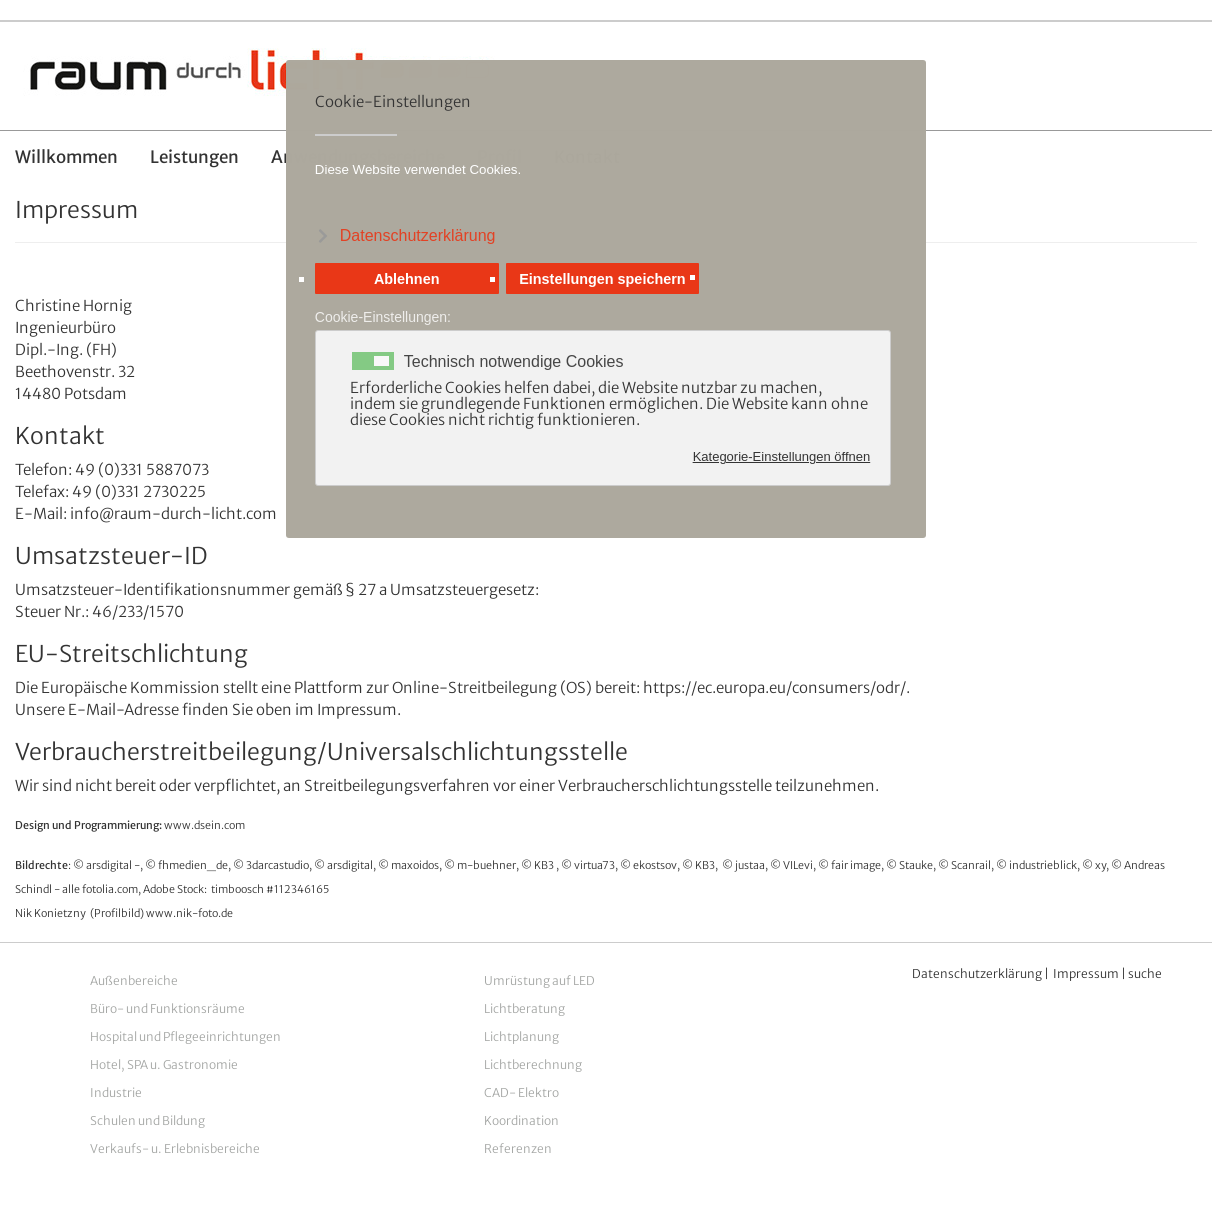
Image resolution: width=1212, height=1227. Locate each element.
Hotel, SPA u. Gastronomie (164, 1064)
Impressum (1086, 973)
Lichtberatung (524, 1008)
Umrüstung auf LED (539, 980)
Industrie (116, 1092)
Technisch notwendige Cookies (514, 365)
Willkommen (66, 157)
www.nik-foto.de (189, 913)
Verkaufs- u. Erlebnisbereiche (175, 1148)
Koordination (521, 1120)
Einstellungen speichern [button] (602, 281)
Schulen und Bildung (147, 1120)
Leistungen (194, 157)
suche (1145, 973)
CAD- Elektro (521, 1092)
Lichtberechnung (533, 1064)
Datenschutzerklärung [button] (418, 235)
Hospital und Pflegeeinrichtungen (185, 1036)
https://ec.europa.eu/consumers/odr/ (774, 687)
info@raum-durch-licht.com (173, 513)
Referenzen (518, 1148)
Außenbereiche (134, 980)
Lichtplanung (521, 1036)
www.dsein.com (204, 825)
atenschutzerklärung (982, 973)
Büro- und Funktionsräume (167, 1008)
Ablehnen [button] (407, 281)
